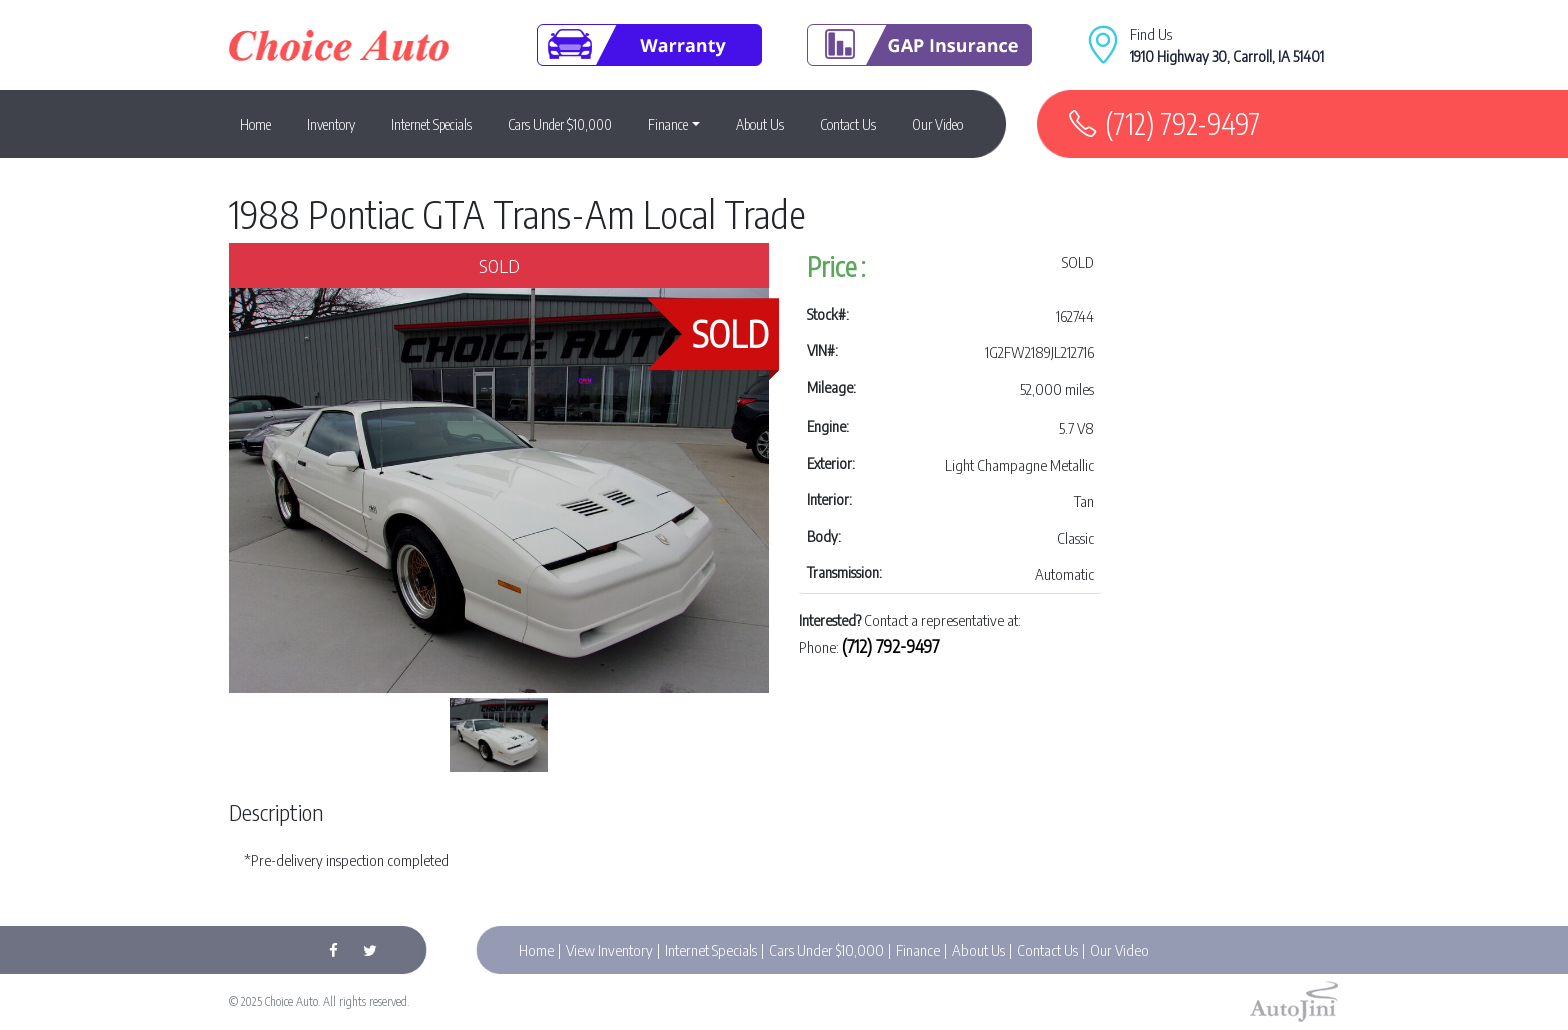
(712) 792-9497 (1182, 123)
